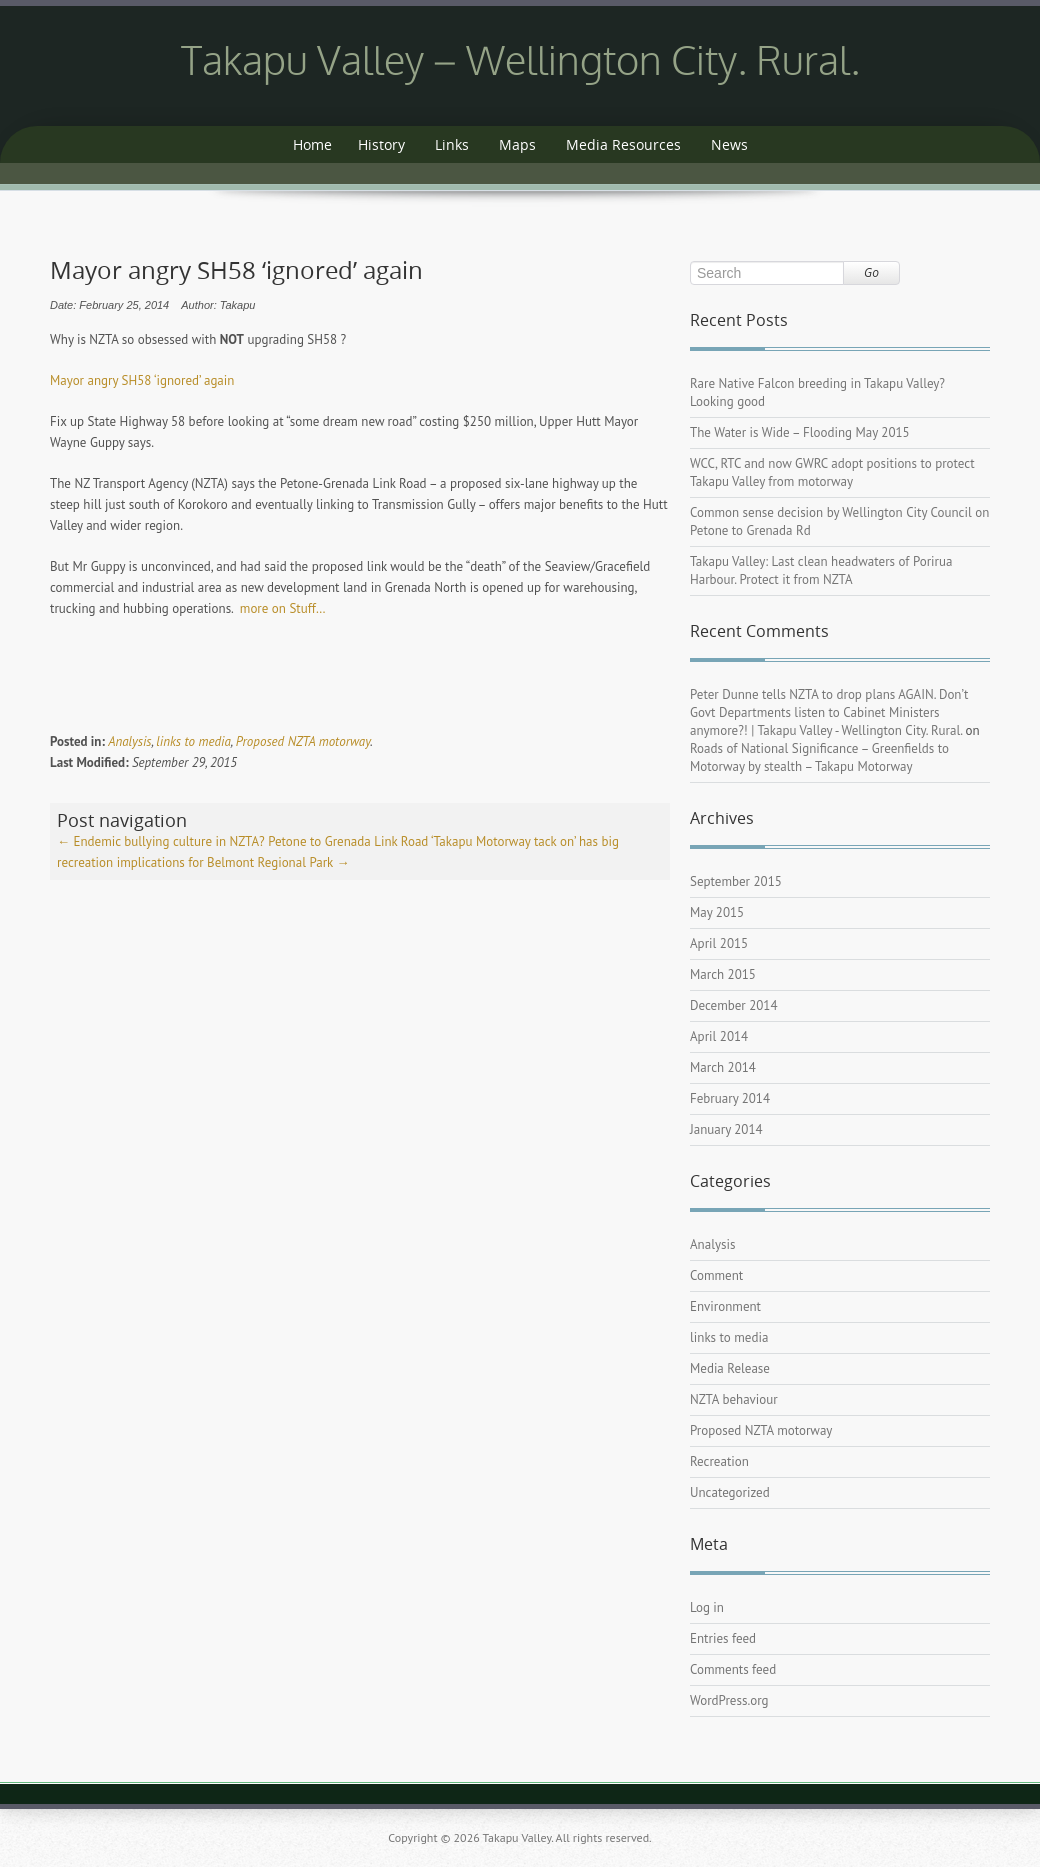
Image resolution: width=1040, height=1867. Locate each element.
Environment (725, 1306)
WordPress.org (729, 1700)
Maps (517, 144)
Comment (716, 1275)
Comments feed (733, 1669)
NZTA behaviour (734, 1399)
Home (312, 144)
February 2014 (730, 1098)
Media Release (730, 1368)
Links (452, 144)
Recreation (719, 1461)
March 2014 (723, 1067)
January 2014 (726, 1129)
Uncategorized (730, 1492)
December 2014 (734, 1005)
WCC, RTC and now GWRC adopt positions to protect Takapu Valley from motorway (832, 472)
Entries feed (723, 1638)
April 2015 (719, 943)
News (729, 144)
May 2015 (717, 912)
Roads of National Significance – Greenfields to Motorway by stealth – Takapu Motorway (819, 757)
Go (871, 272)
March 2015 (723, 974)
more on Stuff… (283, 608)
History (381, 144)
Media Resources (623, 144)
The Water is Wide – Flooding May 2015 (800, 432)
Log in (707, 1607)
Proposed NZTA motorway (303, 741)
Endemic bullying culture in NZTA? (161, 841)
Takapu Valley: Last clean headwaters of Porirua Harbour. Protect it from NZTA (821, 570)
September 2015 (736, 881)
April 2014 (719, 1036)
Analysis (129, 741)
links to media (193, 741)
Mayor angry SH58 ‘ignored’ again (142, 380)
